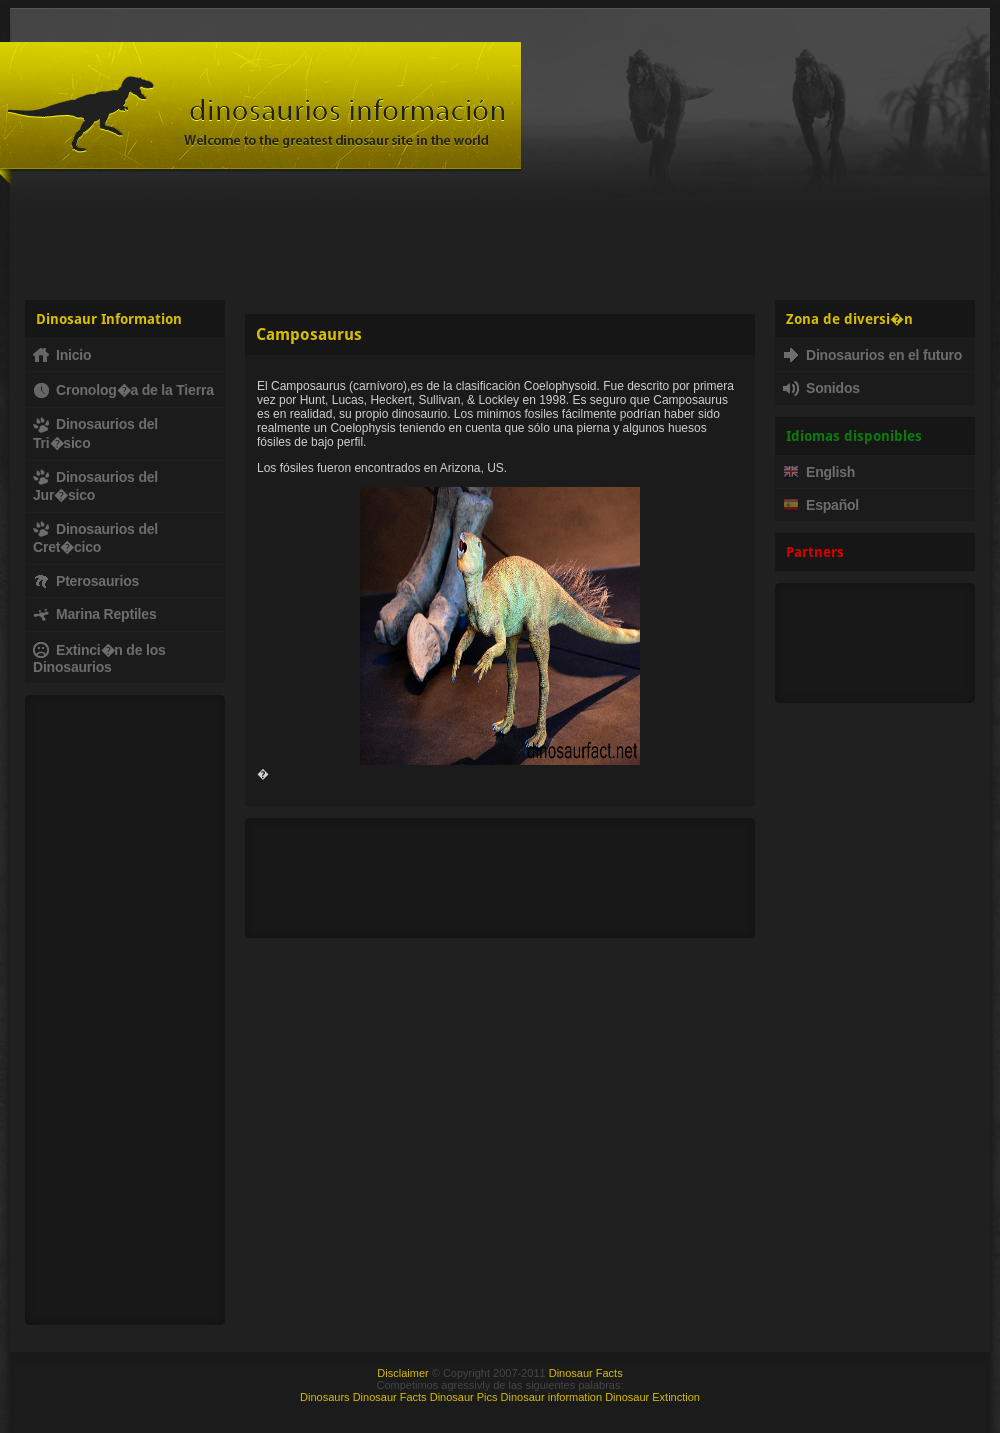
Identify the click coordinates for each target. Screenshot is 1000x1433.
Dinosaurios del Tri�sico (95, 433)
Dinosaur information (552, 1397)
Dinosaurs (325, 1397)
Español (821, 505)
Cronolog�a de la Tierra (123, 390)
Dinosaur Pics (464, 1397)
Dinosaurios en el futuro (872, 355)
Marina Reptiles (94, 614)
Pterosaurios (86, 581)
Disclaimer (402, 1373)
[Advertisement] (500, 240)
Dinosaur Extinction (652, 1397)
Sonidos (821, 388)
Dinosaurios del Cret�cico (95, 538)
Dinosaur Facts (586, 1373)
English (819, 472)
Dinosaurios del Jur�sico (95, 486)
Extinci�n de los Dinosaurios (99, 658)
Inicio (62, 355)
